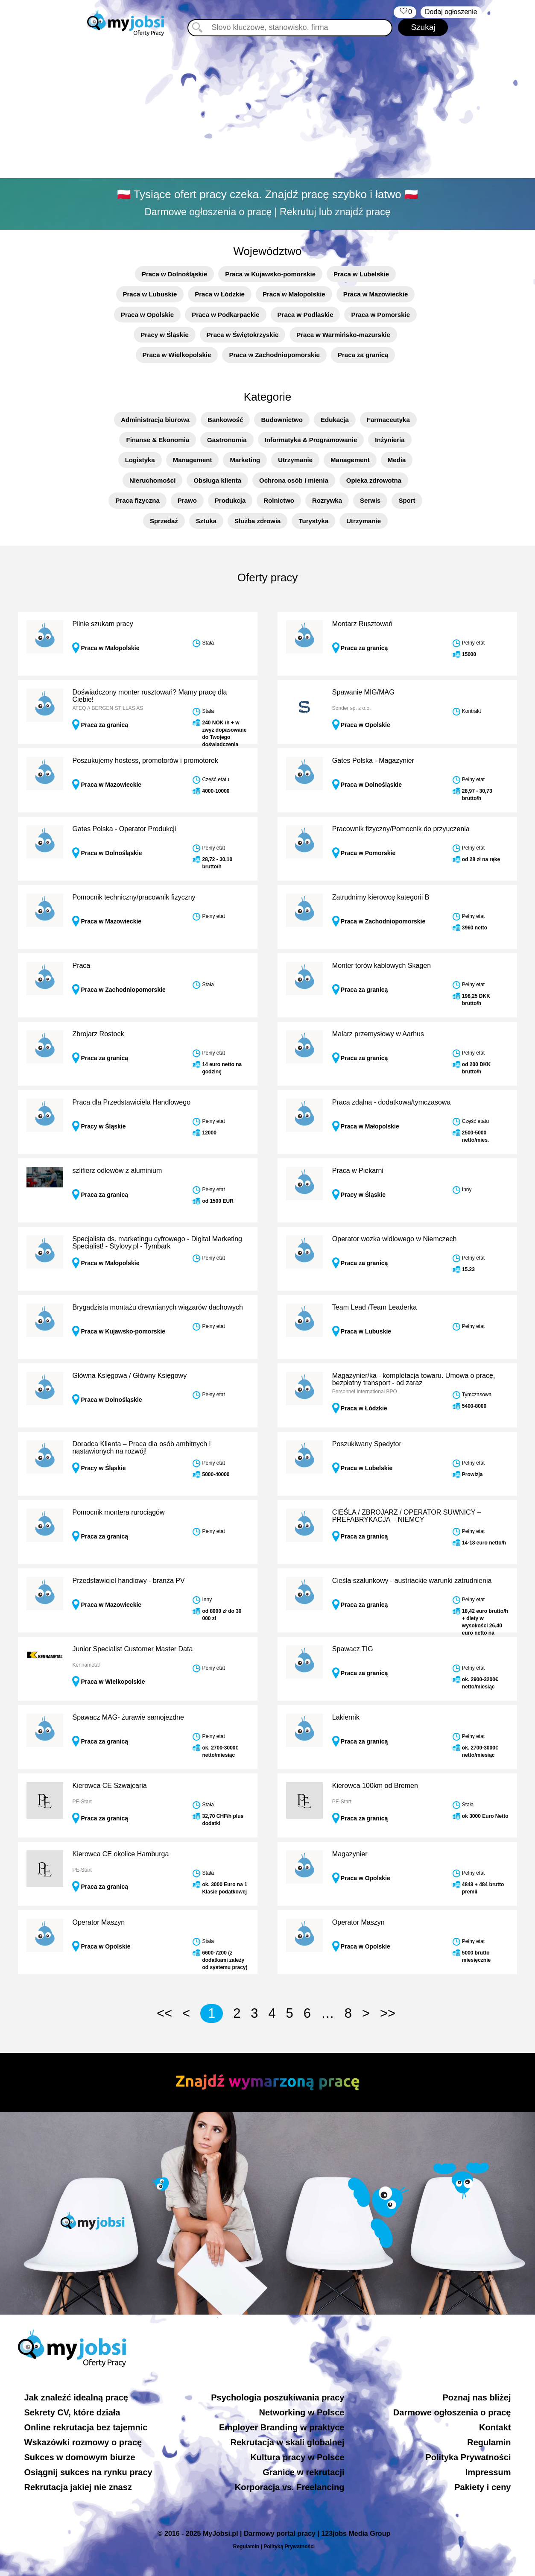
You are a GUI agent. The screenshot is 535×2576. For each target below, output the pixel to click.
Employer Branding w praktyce (281, 2427)
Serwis (370, 500)
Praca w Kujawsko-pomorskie (270, 274)
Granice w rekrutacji (303, 2472)
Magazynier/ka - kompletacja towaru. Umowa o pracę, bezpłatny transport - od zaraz (413, 1379)
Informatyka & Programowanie (311, 439)
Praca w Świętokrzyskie (242, 334)
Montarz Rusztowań (362, 623)
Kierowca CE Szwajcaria (109, 1785)
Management (192, 459)
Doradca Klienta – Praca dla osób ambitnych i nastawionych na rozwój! (141, 1447)
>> (387, 2013)
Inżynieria (389, 439)
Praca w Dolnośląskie (174, 274)
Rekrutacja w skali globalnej (288, 2442)
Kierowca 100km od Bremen (375, 1785)
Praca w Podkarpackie (225, 314)
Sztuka (206, 521)
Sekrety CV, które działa (72, 2412)
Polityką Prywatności (289, 2547)
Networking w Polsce (301, 2412)
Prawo (187, 500)
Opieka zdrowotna (373, 480)
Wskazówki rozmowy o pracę (83, 2442)
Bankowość (225, 419)
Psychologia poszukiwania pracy (277, 2397)
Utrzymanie (295, 459)
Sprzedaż (164, 521)
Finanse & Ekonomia (157, 439)
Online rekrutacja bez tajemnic (86, 2427)
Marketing (245, 459)
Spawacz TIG (352, 1649)
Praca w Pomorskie (380, 314)
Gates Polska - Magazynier (373, 760)
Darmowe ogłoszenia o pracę (452, 2412)
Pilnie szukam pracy (102, 623)
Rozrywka (327, 500)
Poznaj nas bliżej (476, 2397)
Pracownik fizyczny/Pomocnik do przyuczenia (401, 828)
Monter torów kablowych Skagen (381, 965)
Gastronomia (227, 439)
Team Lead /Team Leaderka (374, 1307)
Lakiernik (346, 1717)
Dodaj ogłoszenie (451, 11)
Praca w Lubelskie (361, 274)
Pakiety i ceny (482, 2487)
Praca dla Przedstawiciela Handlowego (131, 1102)
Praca (81, 965)
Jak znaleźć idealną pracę (76, 2397)
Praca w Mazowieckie (375, 294)
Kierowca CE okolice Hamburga (120, 1854)
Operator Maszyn (98, 1922)
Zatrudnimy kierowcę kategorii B (381, 897)
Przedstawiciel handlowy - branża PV (128, 1580)
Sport (406, 500)
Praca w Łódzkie (220, 294)
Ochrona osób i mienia (293, 480)
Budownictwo (282, 419)
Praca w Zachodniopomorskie (274, 354)
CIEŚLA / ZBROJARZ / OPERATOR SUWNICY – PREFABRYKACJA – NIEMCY (406, 1516)
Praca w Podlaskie (305, 314)
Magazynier (350, 1854)
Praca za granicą (363, 354)
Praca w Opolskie (147, 314)
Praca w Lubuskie (150, 294)
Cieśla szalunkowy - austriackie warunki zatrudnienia (412, 1580)
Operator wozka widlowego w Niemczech (394, 1239)
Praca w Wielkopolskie (177, 354)
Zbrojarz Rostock (98, 1033)
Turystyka (313, 521)
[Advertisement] (268, 109)
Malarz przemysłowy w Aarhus (378, 1033)
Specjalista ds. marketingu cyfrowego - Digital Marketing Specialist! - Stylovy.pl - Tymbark (157, 1242)
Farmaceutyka (388, 419)
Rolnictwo (278, 500)
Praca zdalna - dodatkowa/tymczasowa (391, 1102)
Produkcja (230, 500)
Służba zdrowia (257, 521)
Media (397, 459)
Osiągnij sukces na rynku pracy (88, 2472)
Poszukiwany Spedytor (366, 1444)
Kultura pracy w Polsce (297, 2457)
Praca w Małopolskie (294, 294)
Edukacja (335, 419)
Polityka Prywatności (468, 2457)
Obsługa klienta (217, 480)
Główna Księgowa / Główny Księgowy (129, 1375)
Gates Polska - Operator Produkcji (124, 828)
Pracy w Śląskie (164, 334)
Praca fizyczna (137, 500)
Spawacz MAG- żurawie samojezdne (128, 1717)
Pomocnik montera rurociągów (118, 1512)
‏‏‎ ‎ (405, 12)
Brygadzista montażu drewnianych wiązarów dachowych (157, 1307)
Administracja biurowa (155, 419)
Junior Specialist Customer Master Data (132, 1649)
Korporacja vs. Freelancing (290, 2487)
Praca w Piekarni (357, 1170)
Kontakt (495, 2427)
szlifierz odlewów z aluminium (117, 1170)
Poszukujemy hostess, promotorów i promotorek (145, 760)
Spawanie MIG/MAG (363, 692)
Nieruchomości (152, 480)
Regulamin (489, 2442)
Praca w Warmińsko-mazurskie (343, 334)
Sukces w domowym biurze (79, 2457)
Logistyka (140, 459)
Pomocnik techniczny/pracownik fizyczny (133, 897)
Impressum (488, 2472)
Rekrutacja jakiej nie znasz (78, 2487)
